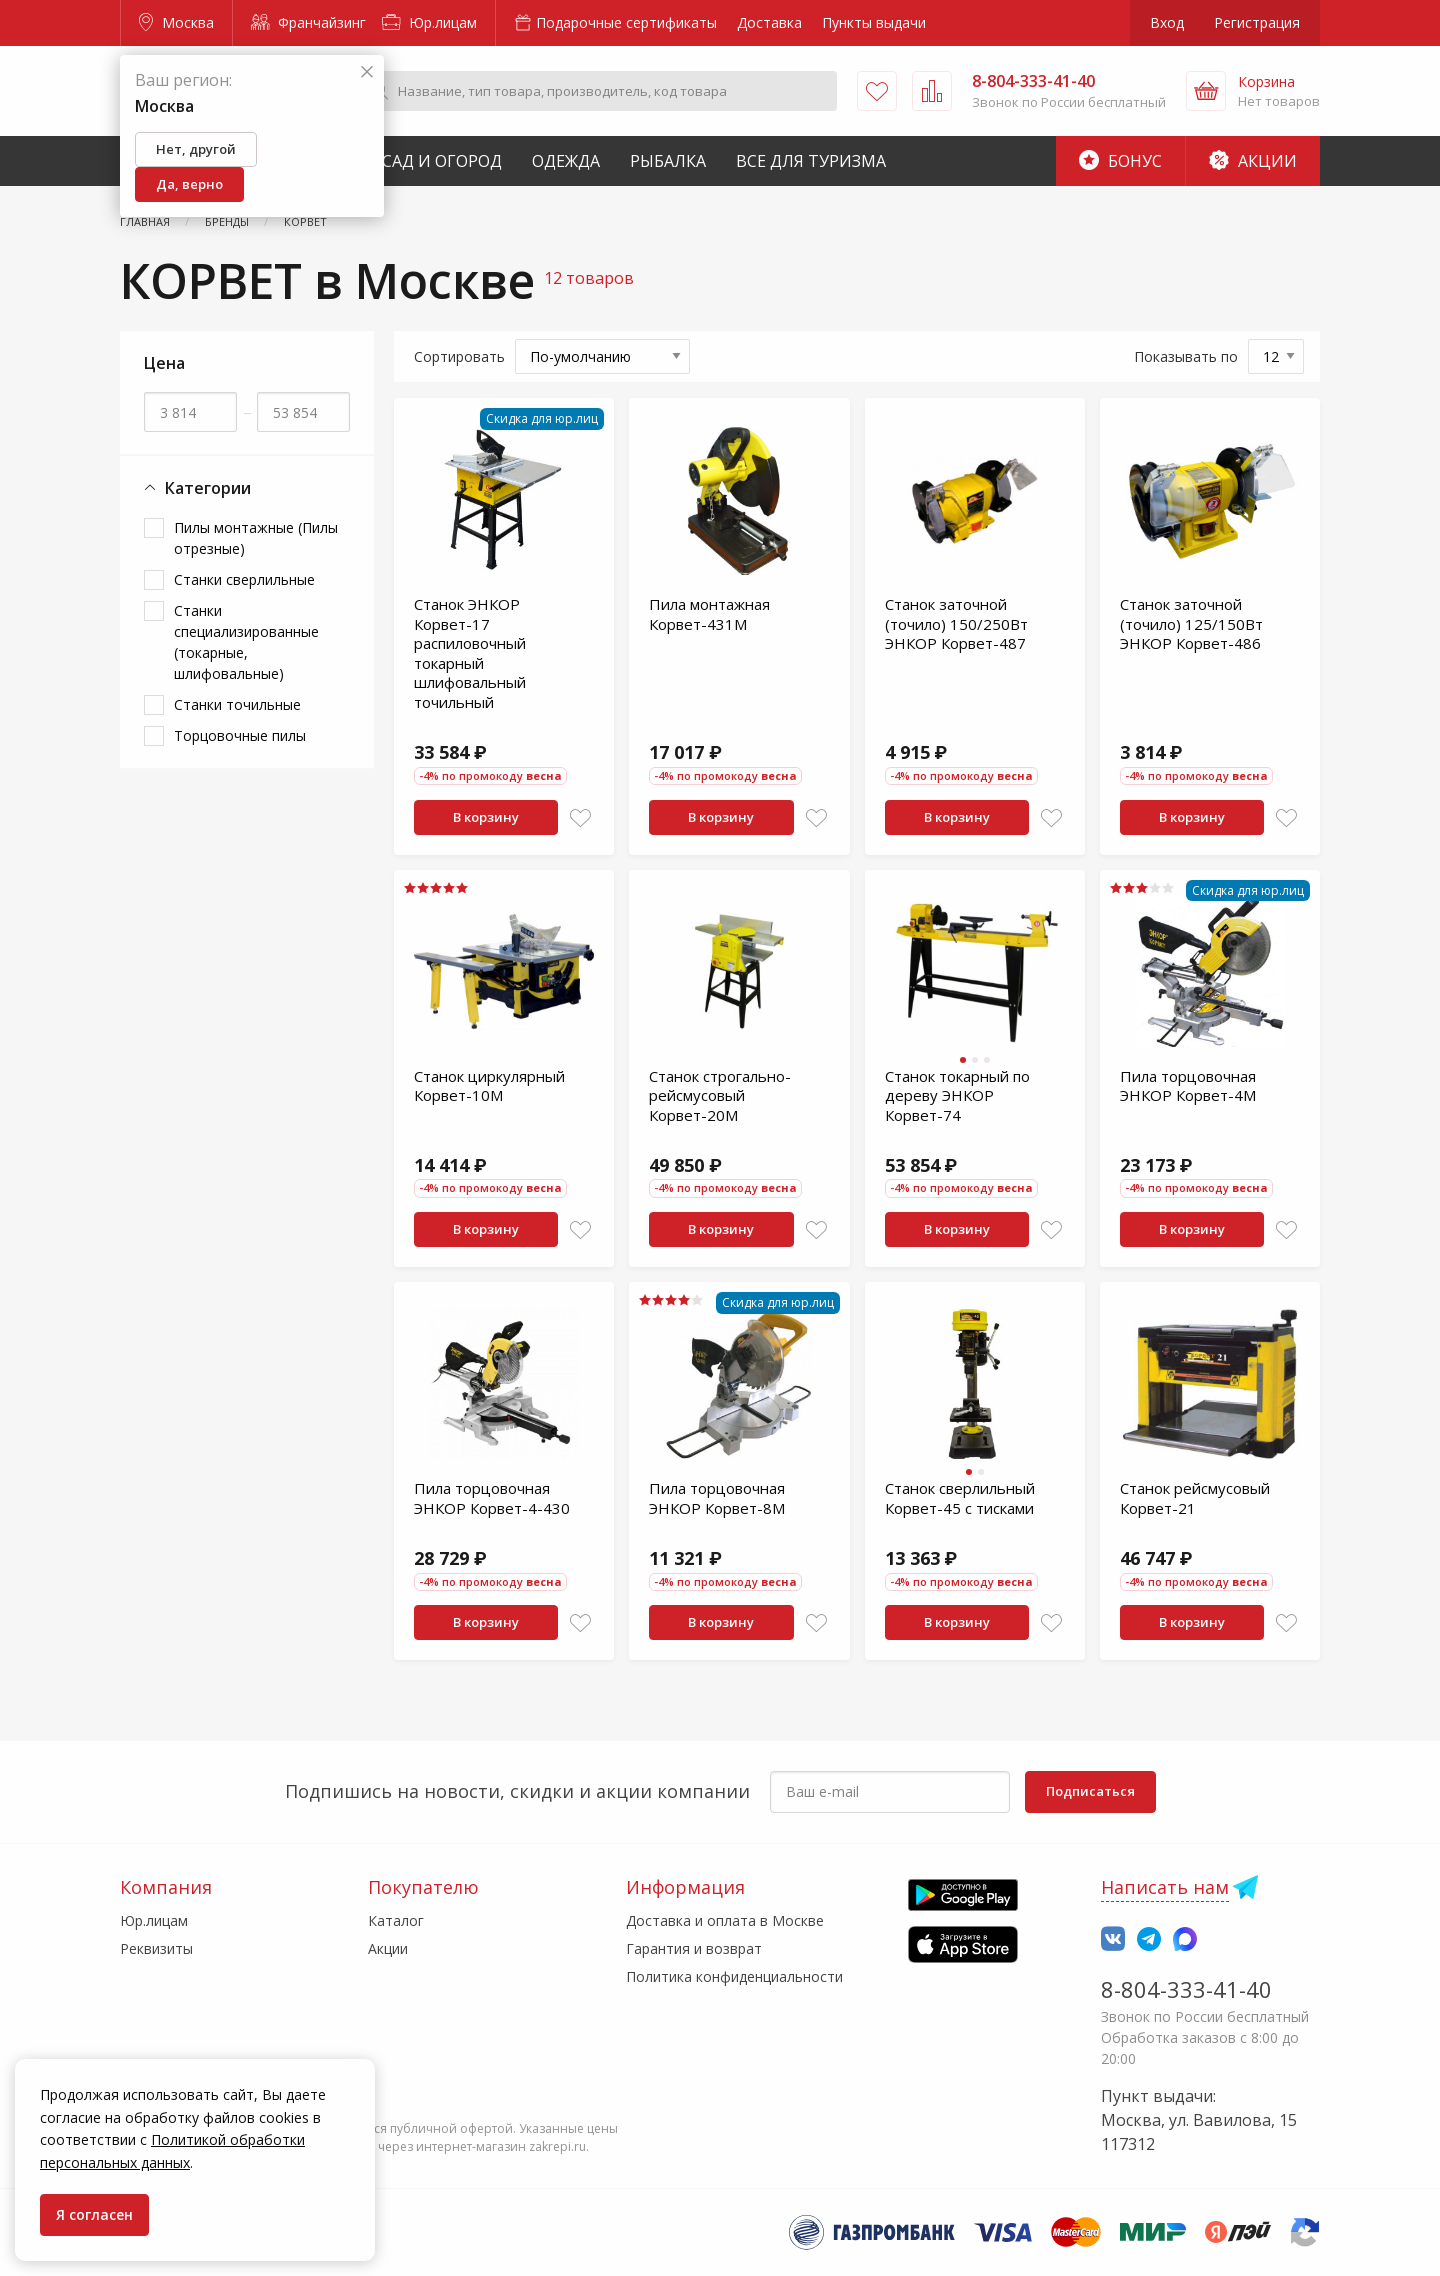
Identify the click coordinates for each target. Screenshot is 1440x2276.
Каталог (396, 1920)
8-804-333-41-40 (1186, 1989)
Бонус (1120, 161)
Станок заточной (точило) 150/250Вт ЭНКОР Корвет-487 (956, 623)
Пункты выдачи (874, 22)
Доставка (769, 22)
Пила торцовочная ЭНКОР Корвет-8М (717, 1498)
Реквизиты (156, 1948)
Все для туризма (811, 161)
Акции (1253, 161)
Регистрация (1257, 22)
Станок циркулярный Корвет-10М (489, 1086)
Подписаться (1090, 1791)
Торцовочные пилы (240, 735)
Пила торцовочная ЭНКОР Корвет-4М (1188, 1086)
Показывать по (1186, 356)
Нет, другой (196, 149)
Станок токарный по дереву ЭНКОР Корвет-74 (957, 1095)
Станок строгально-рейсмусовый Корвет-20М (720, 1095)
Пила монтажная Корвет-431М (709, 614)
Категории (197, 488)
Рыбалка (668, 161)
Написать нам (1165, 1887)
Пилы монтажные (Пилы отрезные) (256, 538)
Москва (176, 22)
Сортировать (459, 356)
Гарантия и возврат (694, 1948)
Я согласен (94, 2214)
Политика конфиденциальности (734, 1976)
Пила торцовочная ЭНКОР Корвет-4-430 (492, 1498)
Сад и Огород (442, 161)
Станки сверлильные (244, 579)
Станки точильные (237, 704)
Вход (1167, 22)
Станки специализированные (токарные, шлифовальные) (246, 642)
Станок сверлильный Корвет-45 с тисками (960, 1498)
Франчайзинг (308, 22)
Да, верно (189, 184)
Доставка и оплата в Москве (725, 1920)
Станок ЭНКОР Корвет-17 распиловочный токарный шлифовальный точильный (470, 653)
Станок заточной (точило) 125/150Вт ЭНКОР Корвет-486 (1191, 623)
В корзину (486, 817)
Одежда (566, 161)
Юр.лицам (429, 22)
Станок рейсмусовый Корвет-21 (1195, 1498)
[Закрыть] (367, 72)
